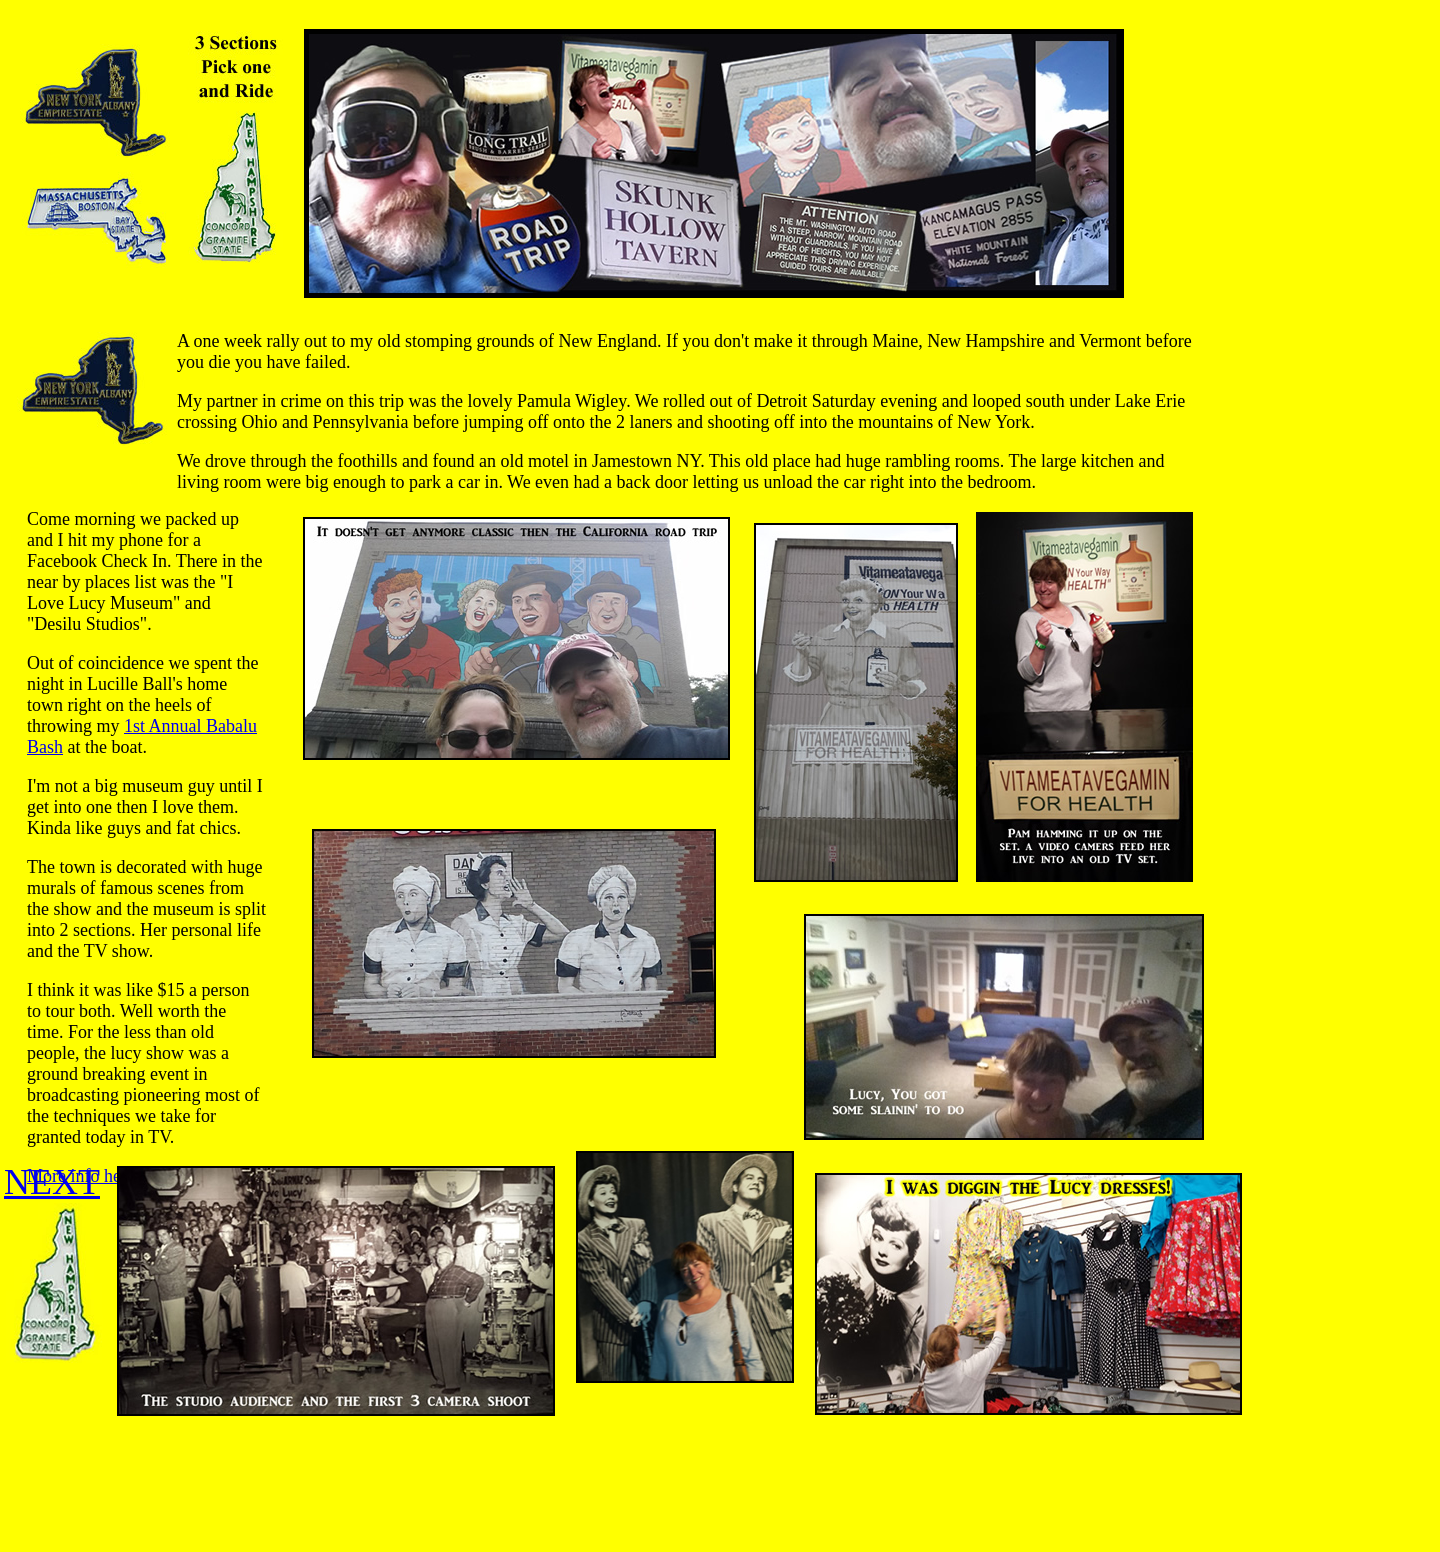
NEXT (52, 1182)
